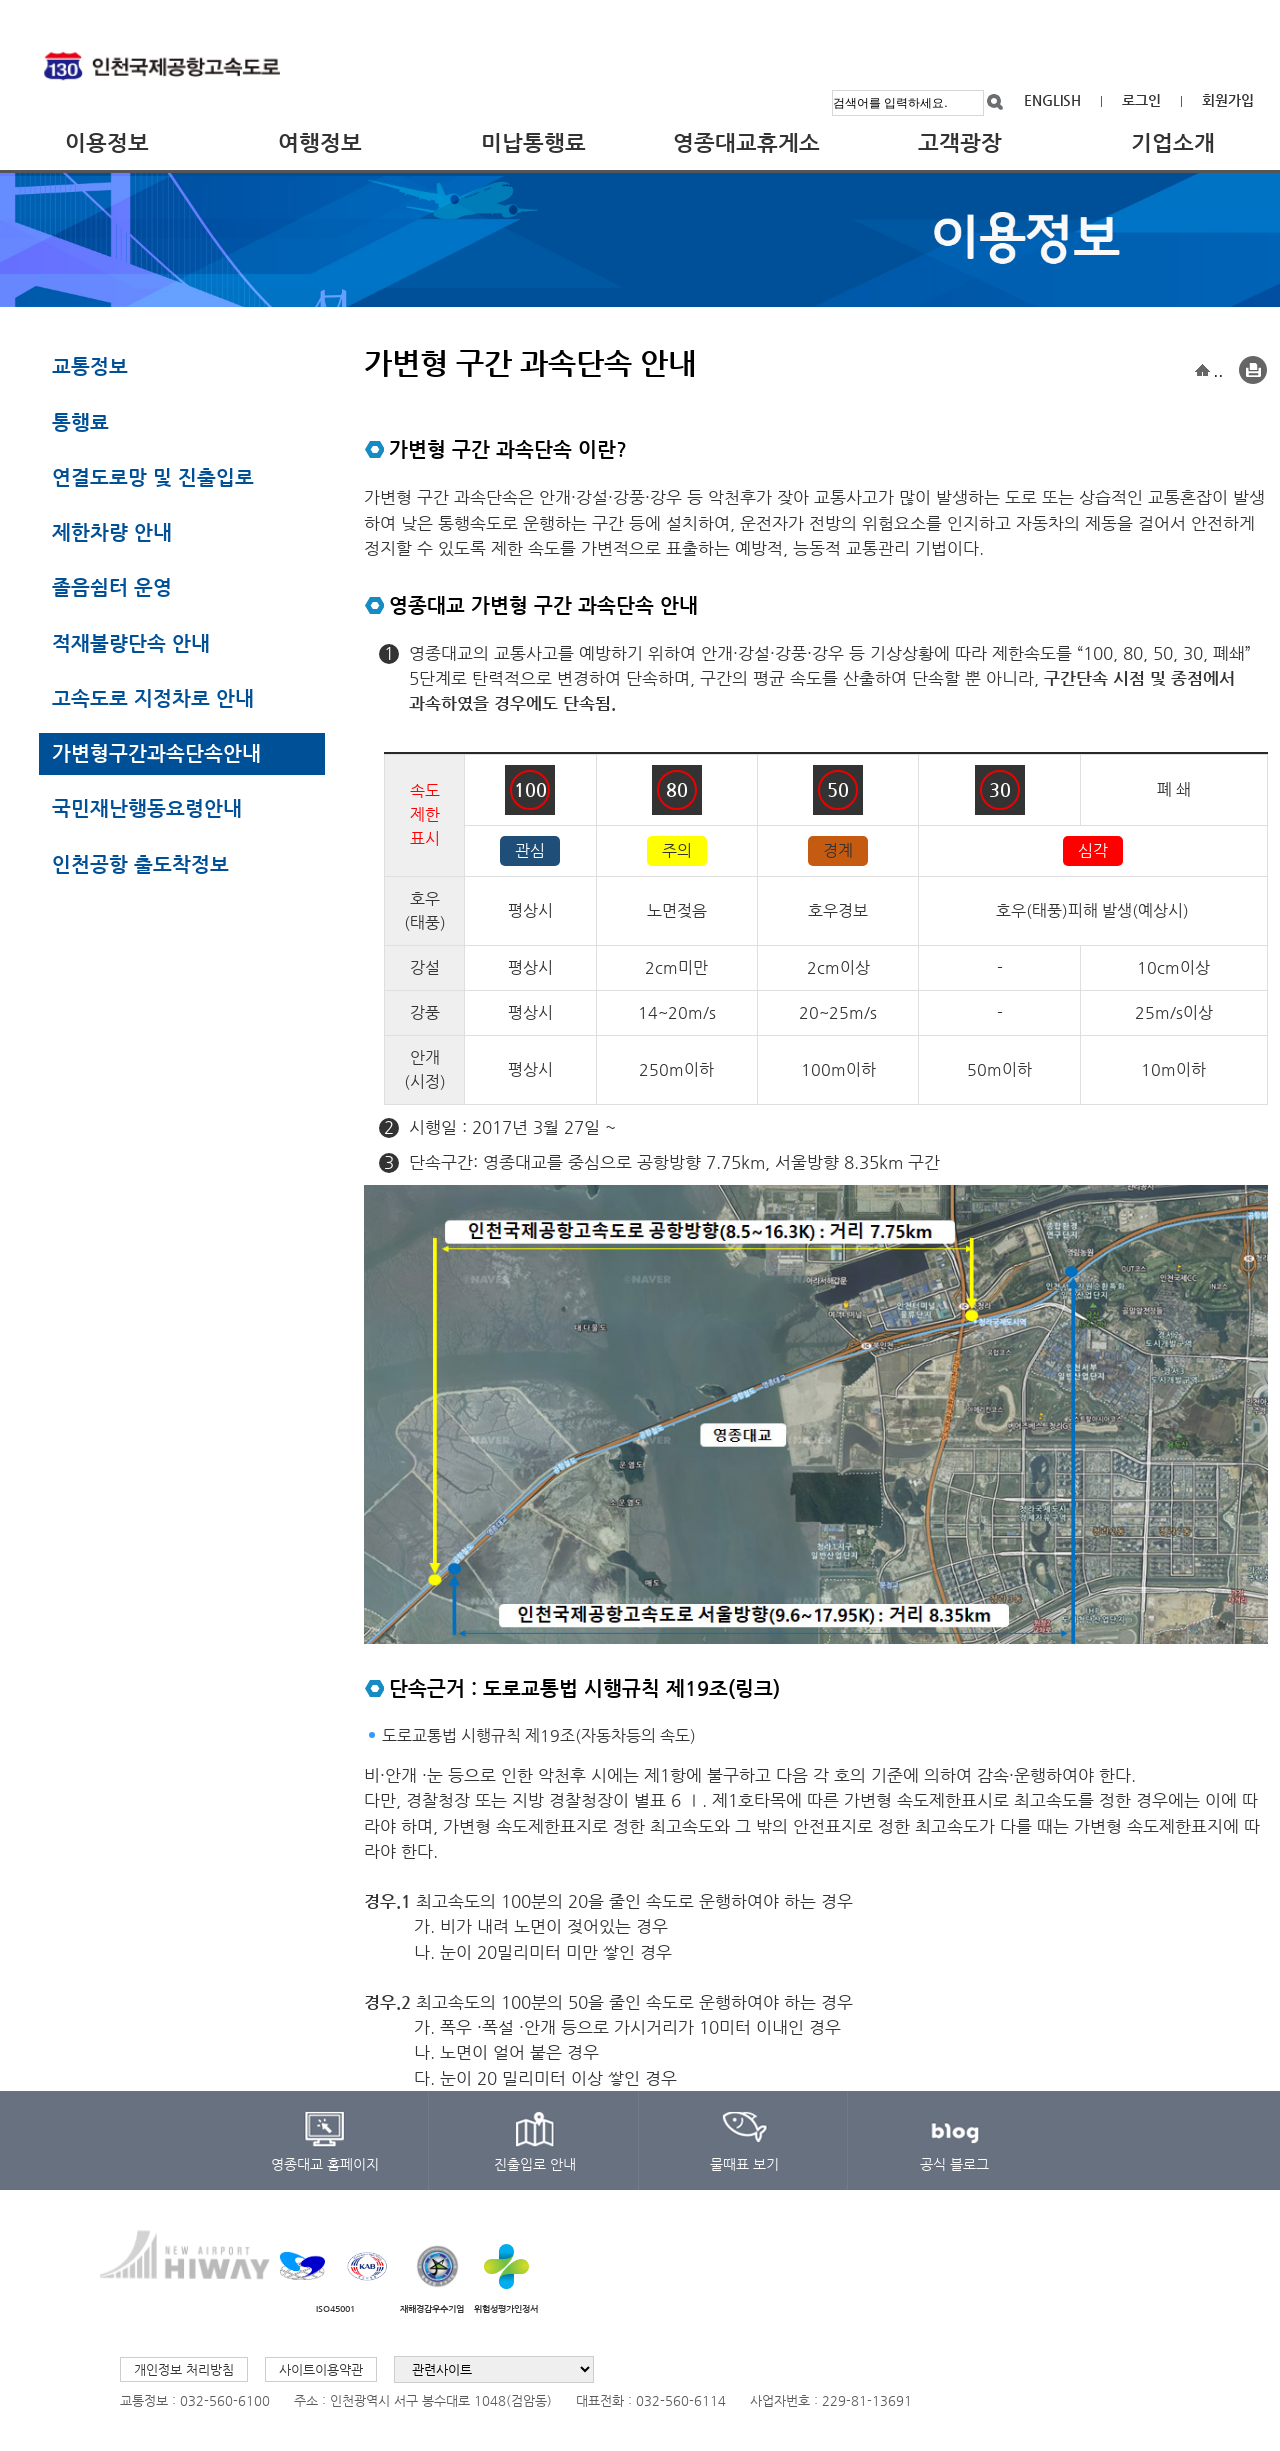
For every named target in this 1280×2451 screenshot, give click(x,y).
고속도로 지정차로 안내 (153, 698)
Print (1253, 371)
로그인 (1141, 100)
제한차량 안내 (112, 532)
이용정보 (107, 142)
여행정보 (320, 142)
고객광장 (960, 142)
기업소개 (1173, 142)
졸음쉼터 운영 (112, 587)
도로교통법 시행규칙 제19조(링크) (631, 1688)
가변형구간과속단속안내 (156, 753)
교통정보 (90, 366)
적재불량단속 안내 (131, 643)
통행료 (80, 422)
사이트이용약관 (321, 2369)
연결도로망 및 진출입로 (153, 477)
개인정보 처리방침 (184, 2369)
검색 (996, 103)
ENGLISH (1052, 100)
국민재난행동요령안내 (147, 808)
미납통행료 (533, 142)
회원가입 (1228, 100)
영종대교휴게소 (746, 142)
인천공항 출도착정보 (140, 864)
